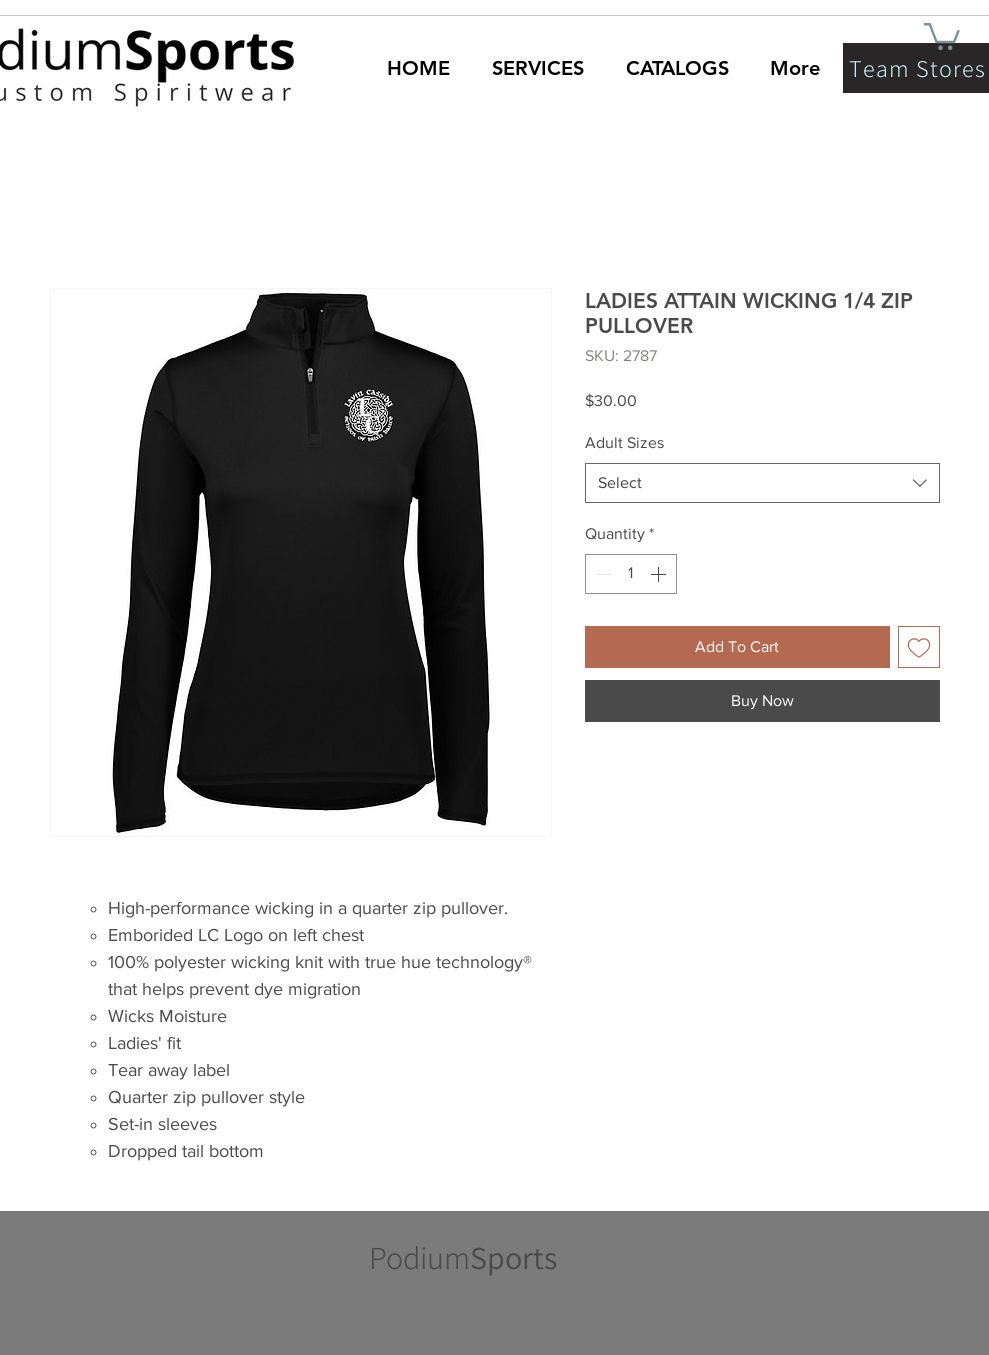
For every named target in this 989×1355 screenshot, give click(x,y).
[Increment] (660, 574)
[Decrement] (602, 574)
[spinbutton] (631, 574)
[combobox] (762, 483)
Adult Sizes (624, 442)
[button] (942, 35)
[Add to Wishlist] (919, 647)
